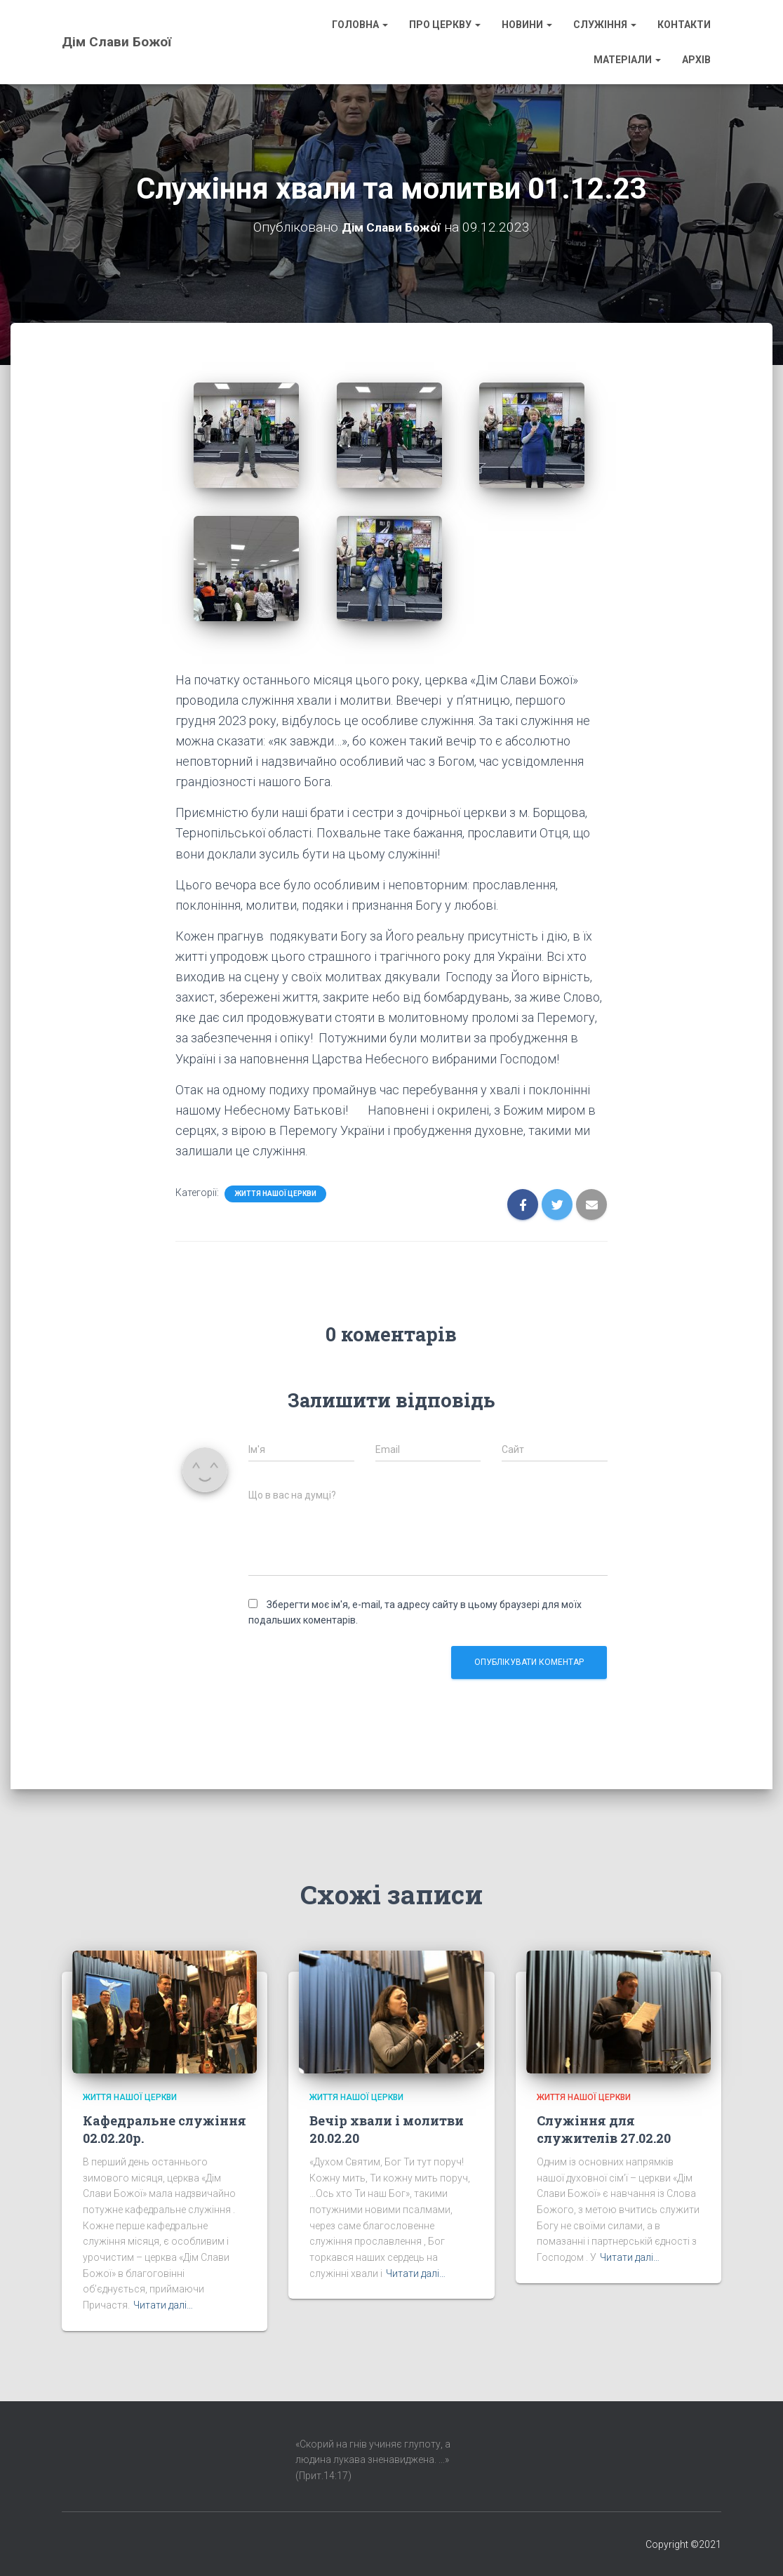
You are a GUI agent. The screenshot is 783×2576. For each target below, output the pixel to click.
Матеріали (627, 59)
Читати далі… (163, 2305)
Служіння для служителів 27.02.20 (604, 2129)
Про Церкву (445, 24)
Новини (527, 24)
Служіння (604, 24)
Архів (696, 59)
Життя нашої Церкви (275, 1193)
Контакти (684, 24)
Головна (360, 24)
